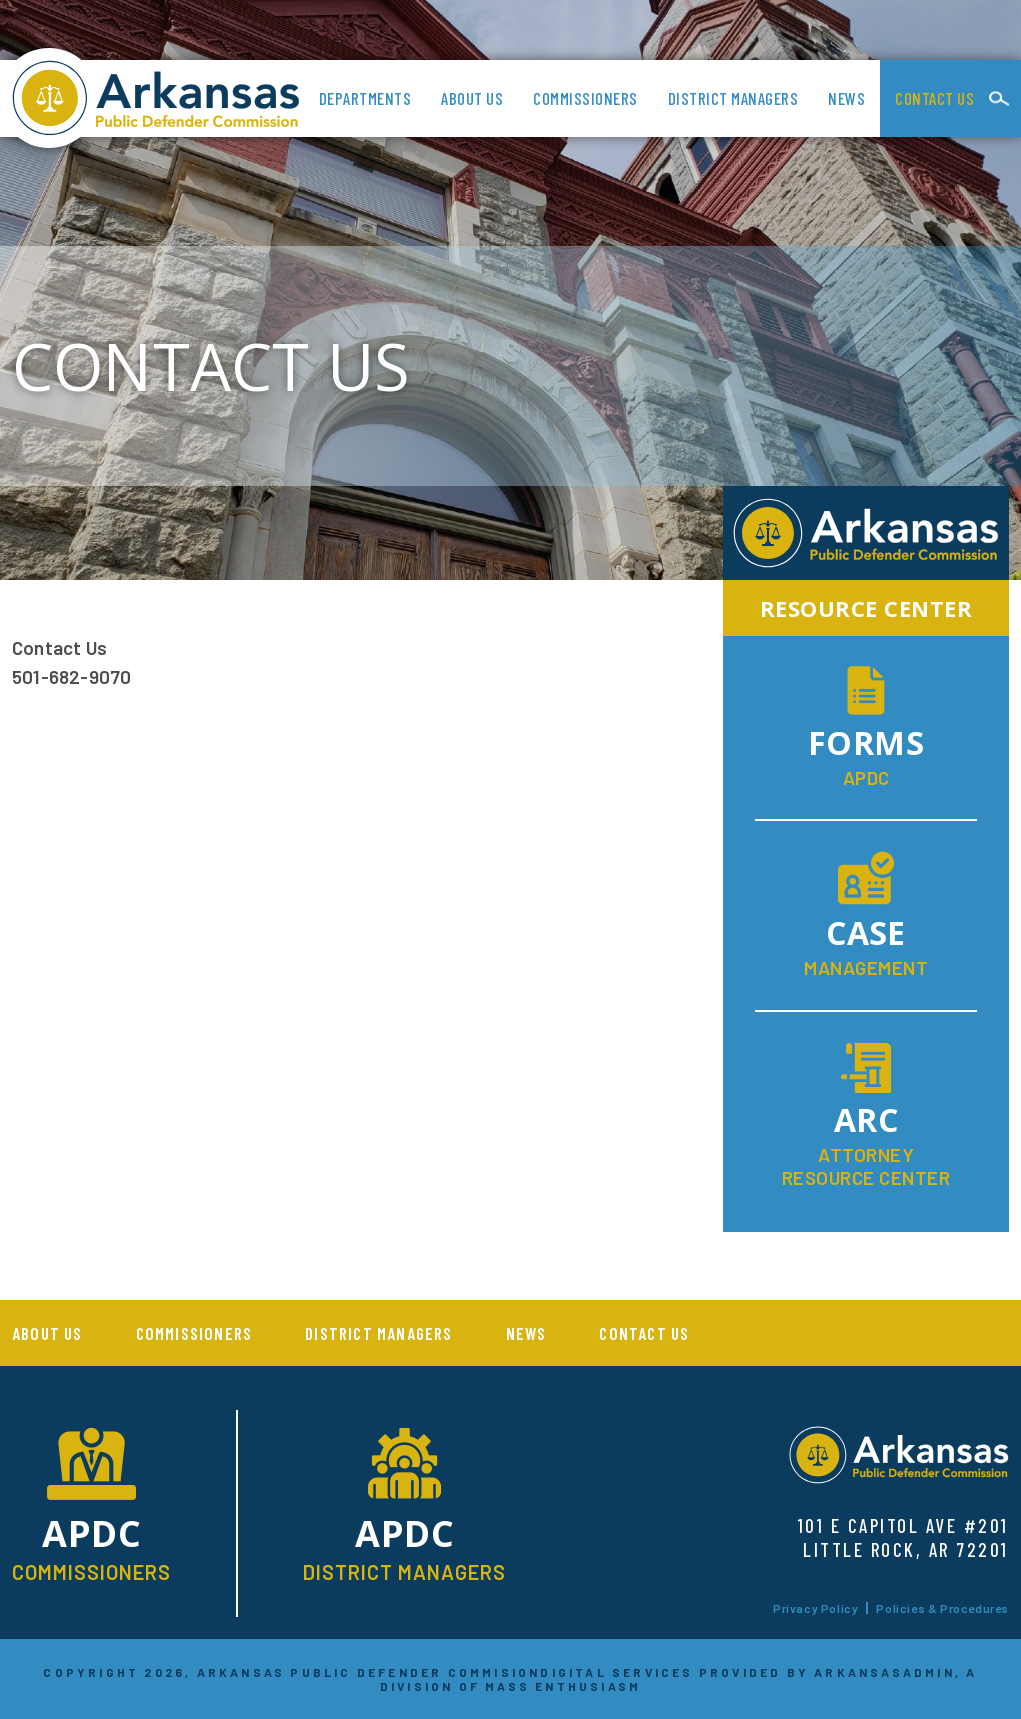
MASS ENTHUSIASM (563, 1686)
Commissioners (585, 98)
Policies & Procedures (942, 1608)
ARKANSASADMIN (884, 1672)
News (846, 98)
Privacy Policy (815, 1608)
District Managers (733, 98)
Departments (365, 98)
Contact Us (934, 98)
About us (472, 98)
